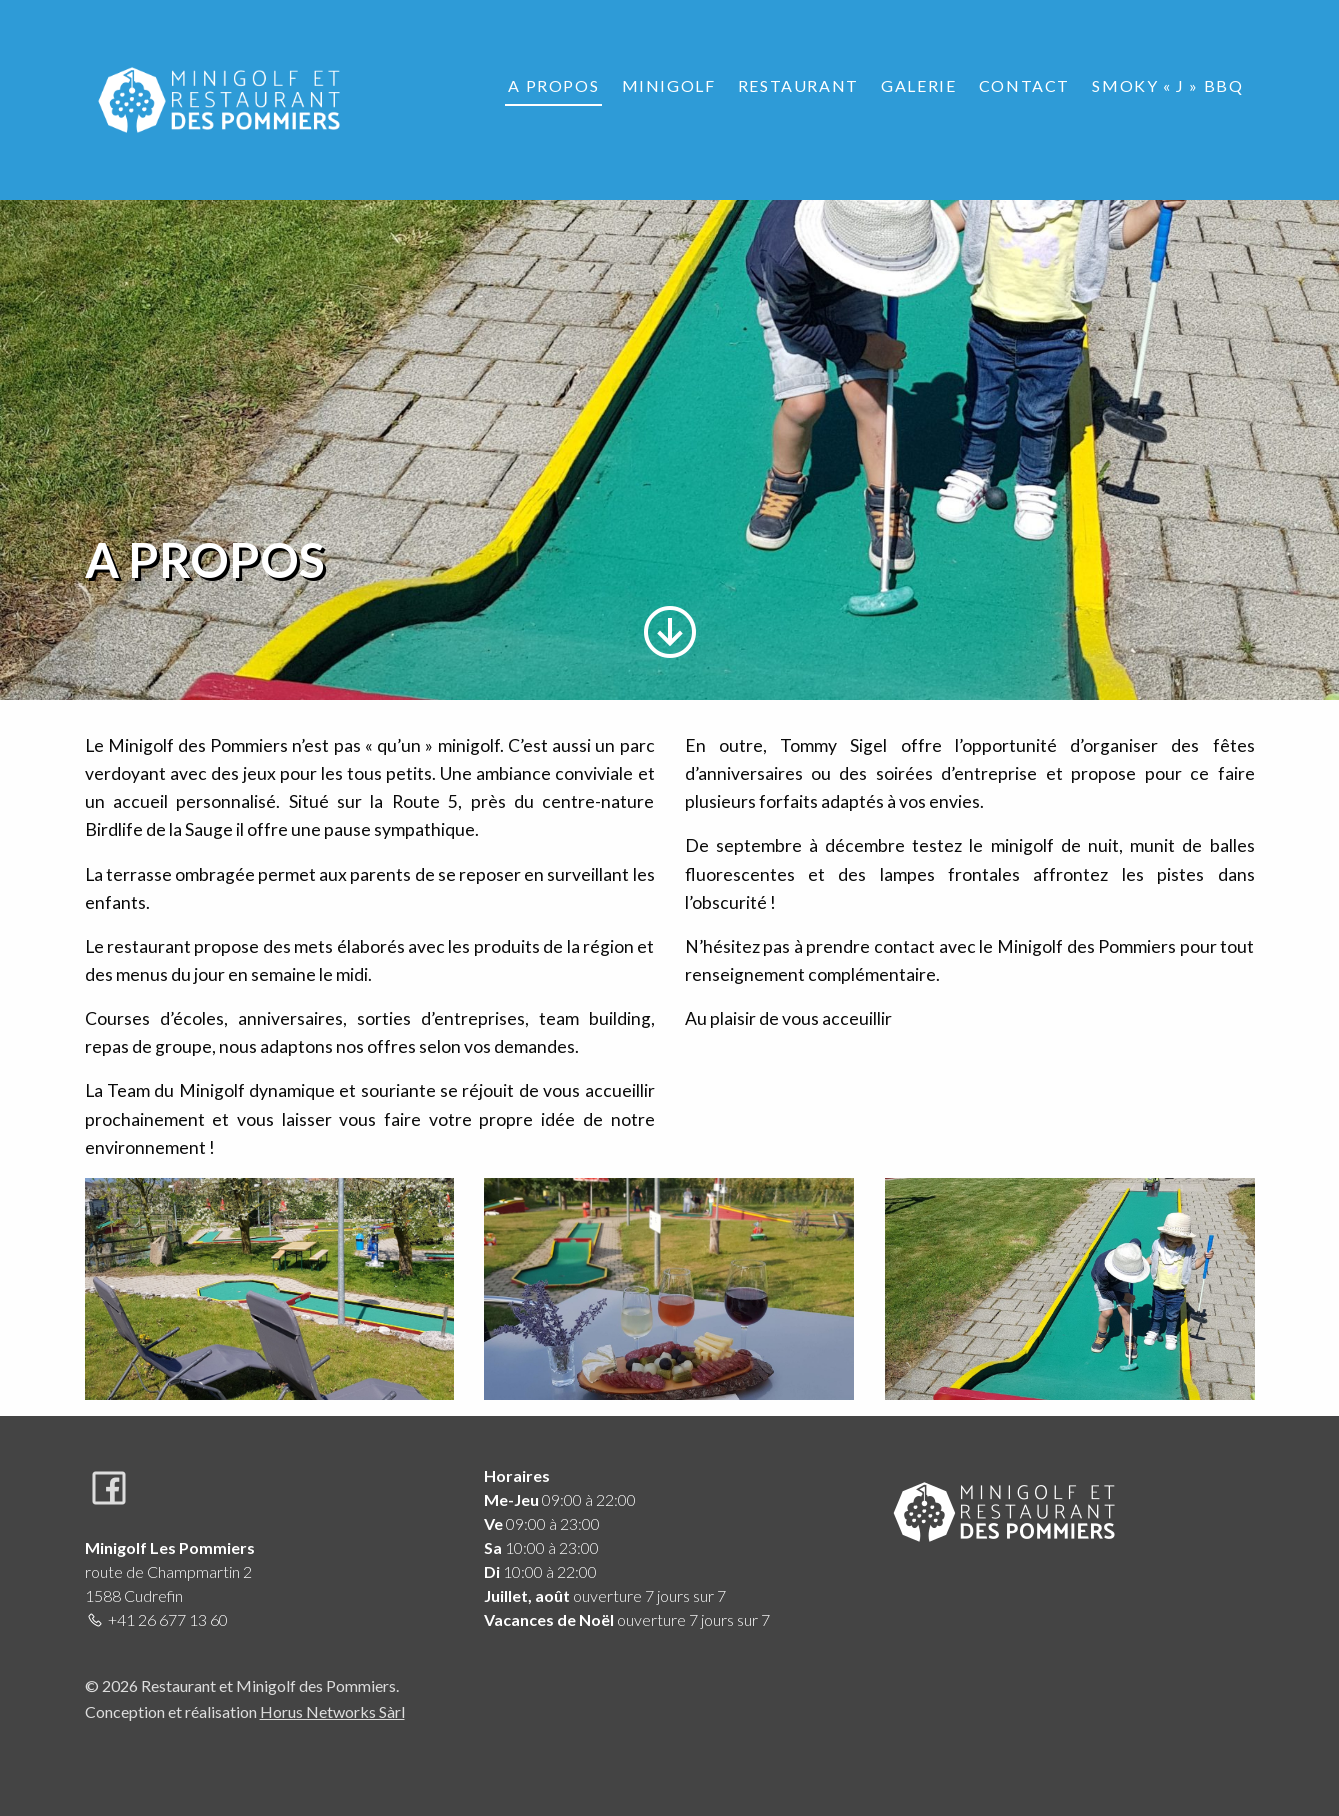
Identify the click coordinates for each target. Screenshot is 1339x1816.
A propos (553, 85)
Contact (1024, 85)
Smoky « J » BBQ (1167, 85)
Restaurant (798, 85)
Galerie (918, 85)
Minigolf (669, 85)
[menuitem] (553, 86)
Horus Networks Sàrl (332, 1711)
